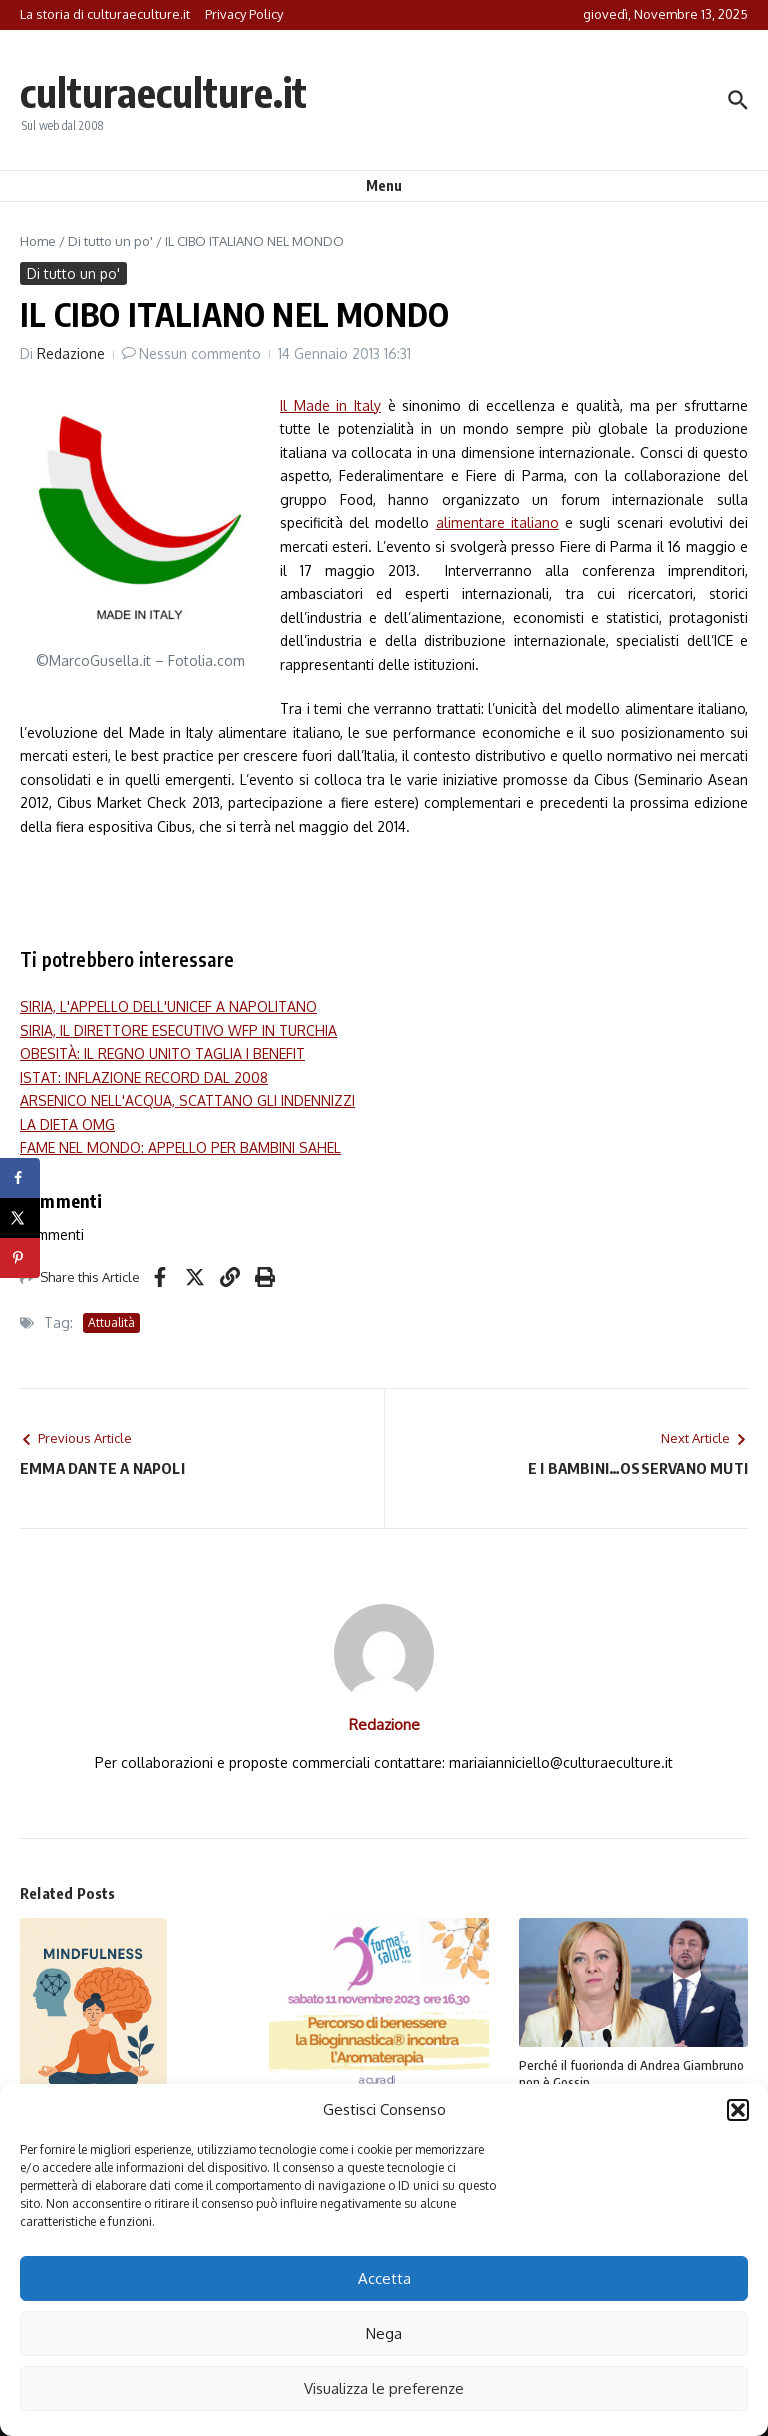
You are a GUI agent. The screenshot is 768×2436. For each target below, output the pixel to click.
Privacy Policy (244, 14)
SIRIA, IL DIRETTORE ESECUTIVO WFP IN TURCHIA (178, 1030)
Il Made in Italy (330, 405)
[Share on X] (20, 1218)
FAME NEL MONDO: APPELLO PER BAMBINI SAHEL (180, 1147)
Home (38, 241)
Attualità (111, 1322)
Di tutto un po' (110, 241)
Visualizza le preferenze (384, 2388)
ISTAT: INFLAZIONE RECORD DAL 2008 (144, 1077)
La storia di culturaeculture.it (105, 14)
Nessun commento (200, 353)
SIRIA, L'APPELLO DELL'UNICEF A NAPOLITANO (168, 1006)
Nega (384, 2333)
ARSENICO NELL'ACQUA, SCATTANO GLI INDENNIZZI (187, 1100)
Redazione (71, 353)
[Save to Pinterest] (20, 1258)
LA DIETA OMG (67, 1124)
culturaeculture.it (163, 92)
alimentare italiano (497, 522)
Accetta (384, 2278)
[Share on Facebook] (20, 1178)
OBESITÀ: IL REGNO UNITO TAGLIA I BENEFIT (162, 1053)
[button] (738, 2110)
